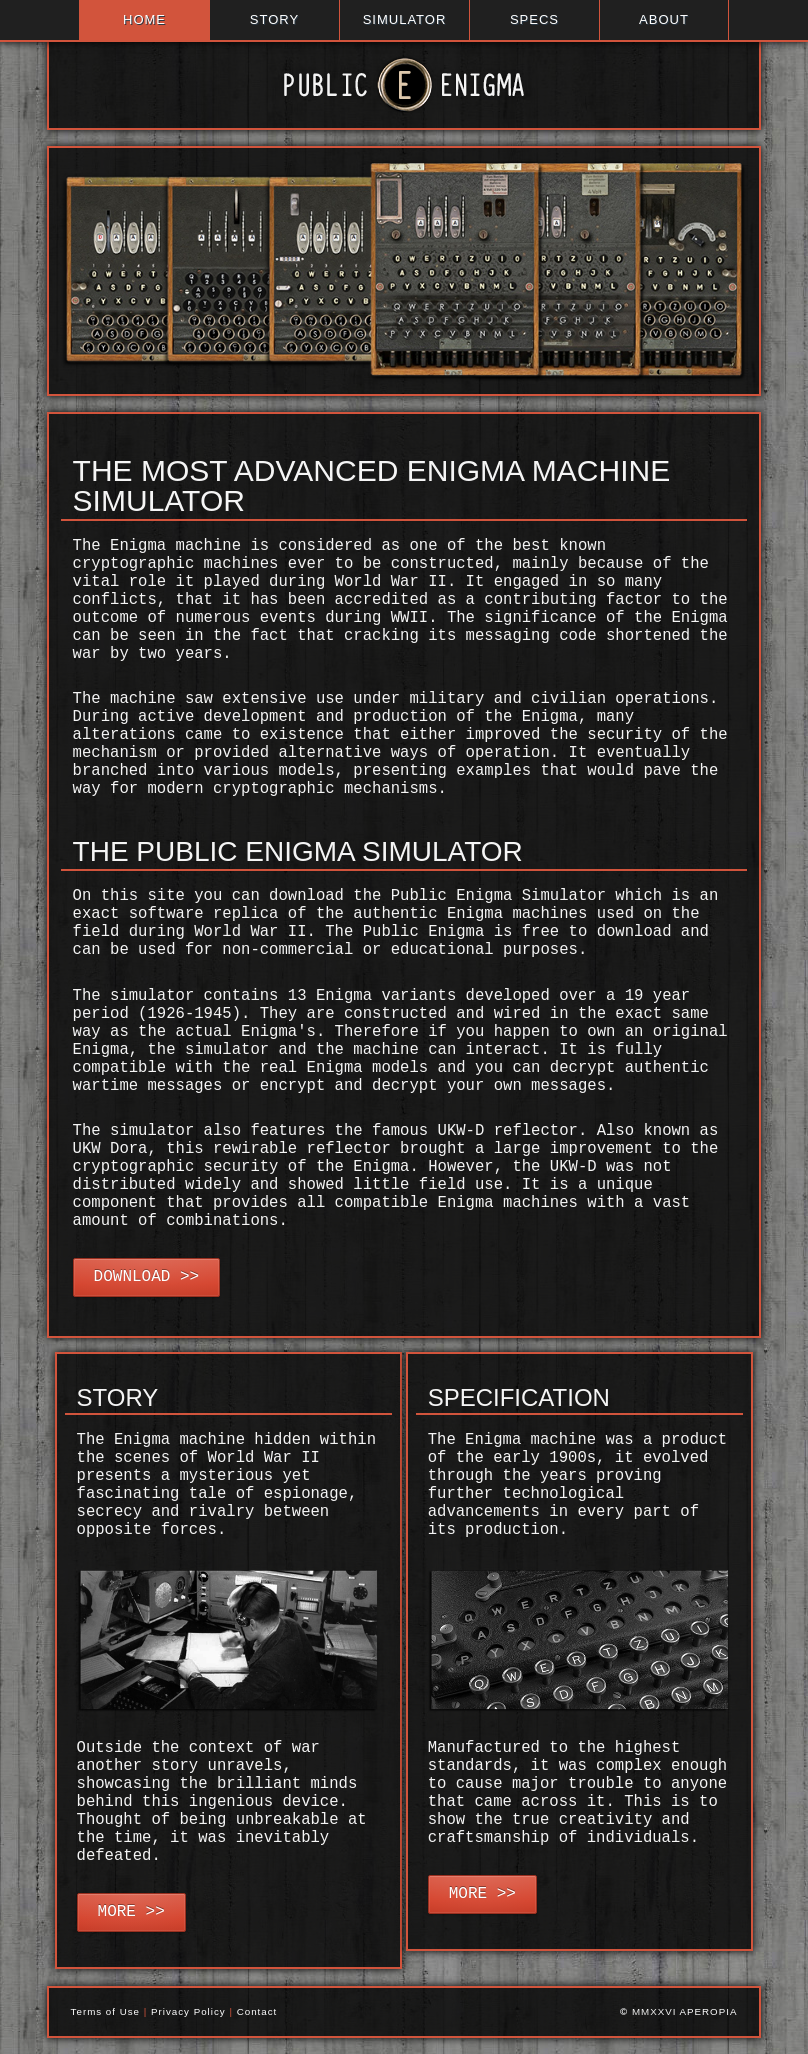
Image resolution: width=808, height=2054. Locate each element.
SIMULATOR (405, 19)
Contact (257, 2011)
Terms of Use (105, 2011)
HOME (144, 19)
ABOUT (664, 19)
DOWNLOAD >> (147, 1277)
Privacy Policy (188, 2011)
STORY (274, 19)
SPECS (534, 19)
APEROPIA (709, 2011)
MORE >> (131, 1912)
